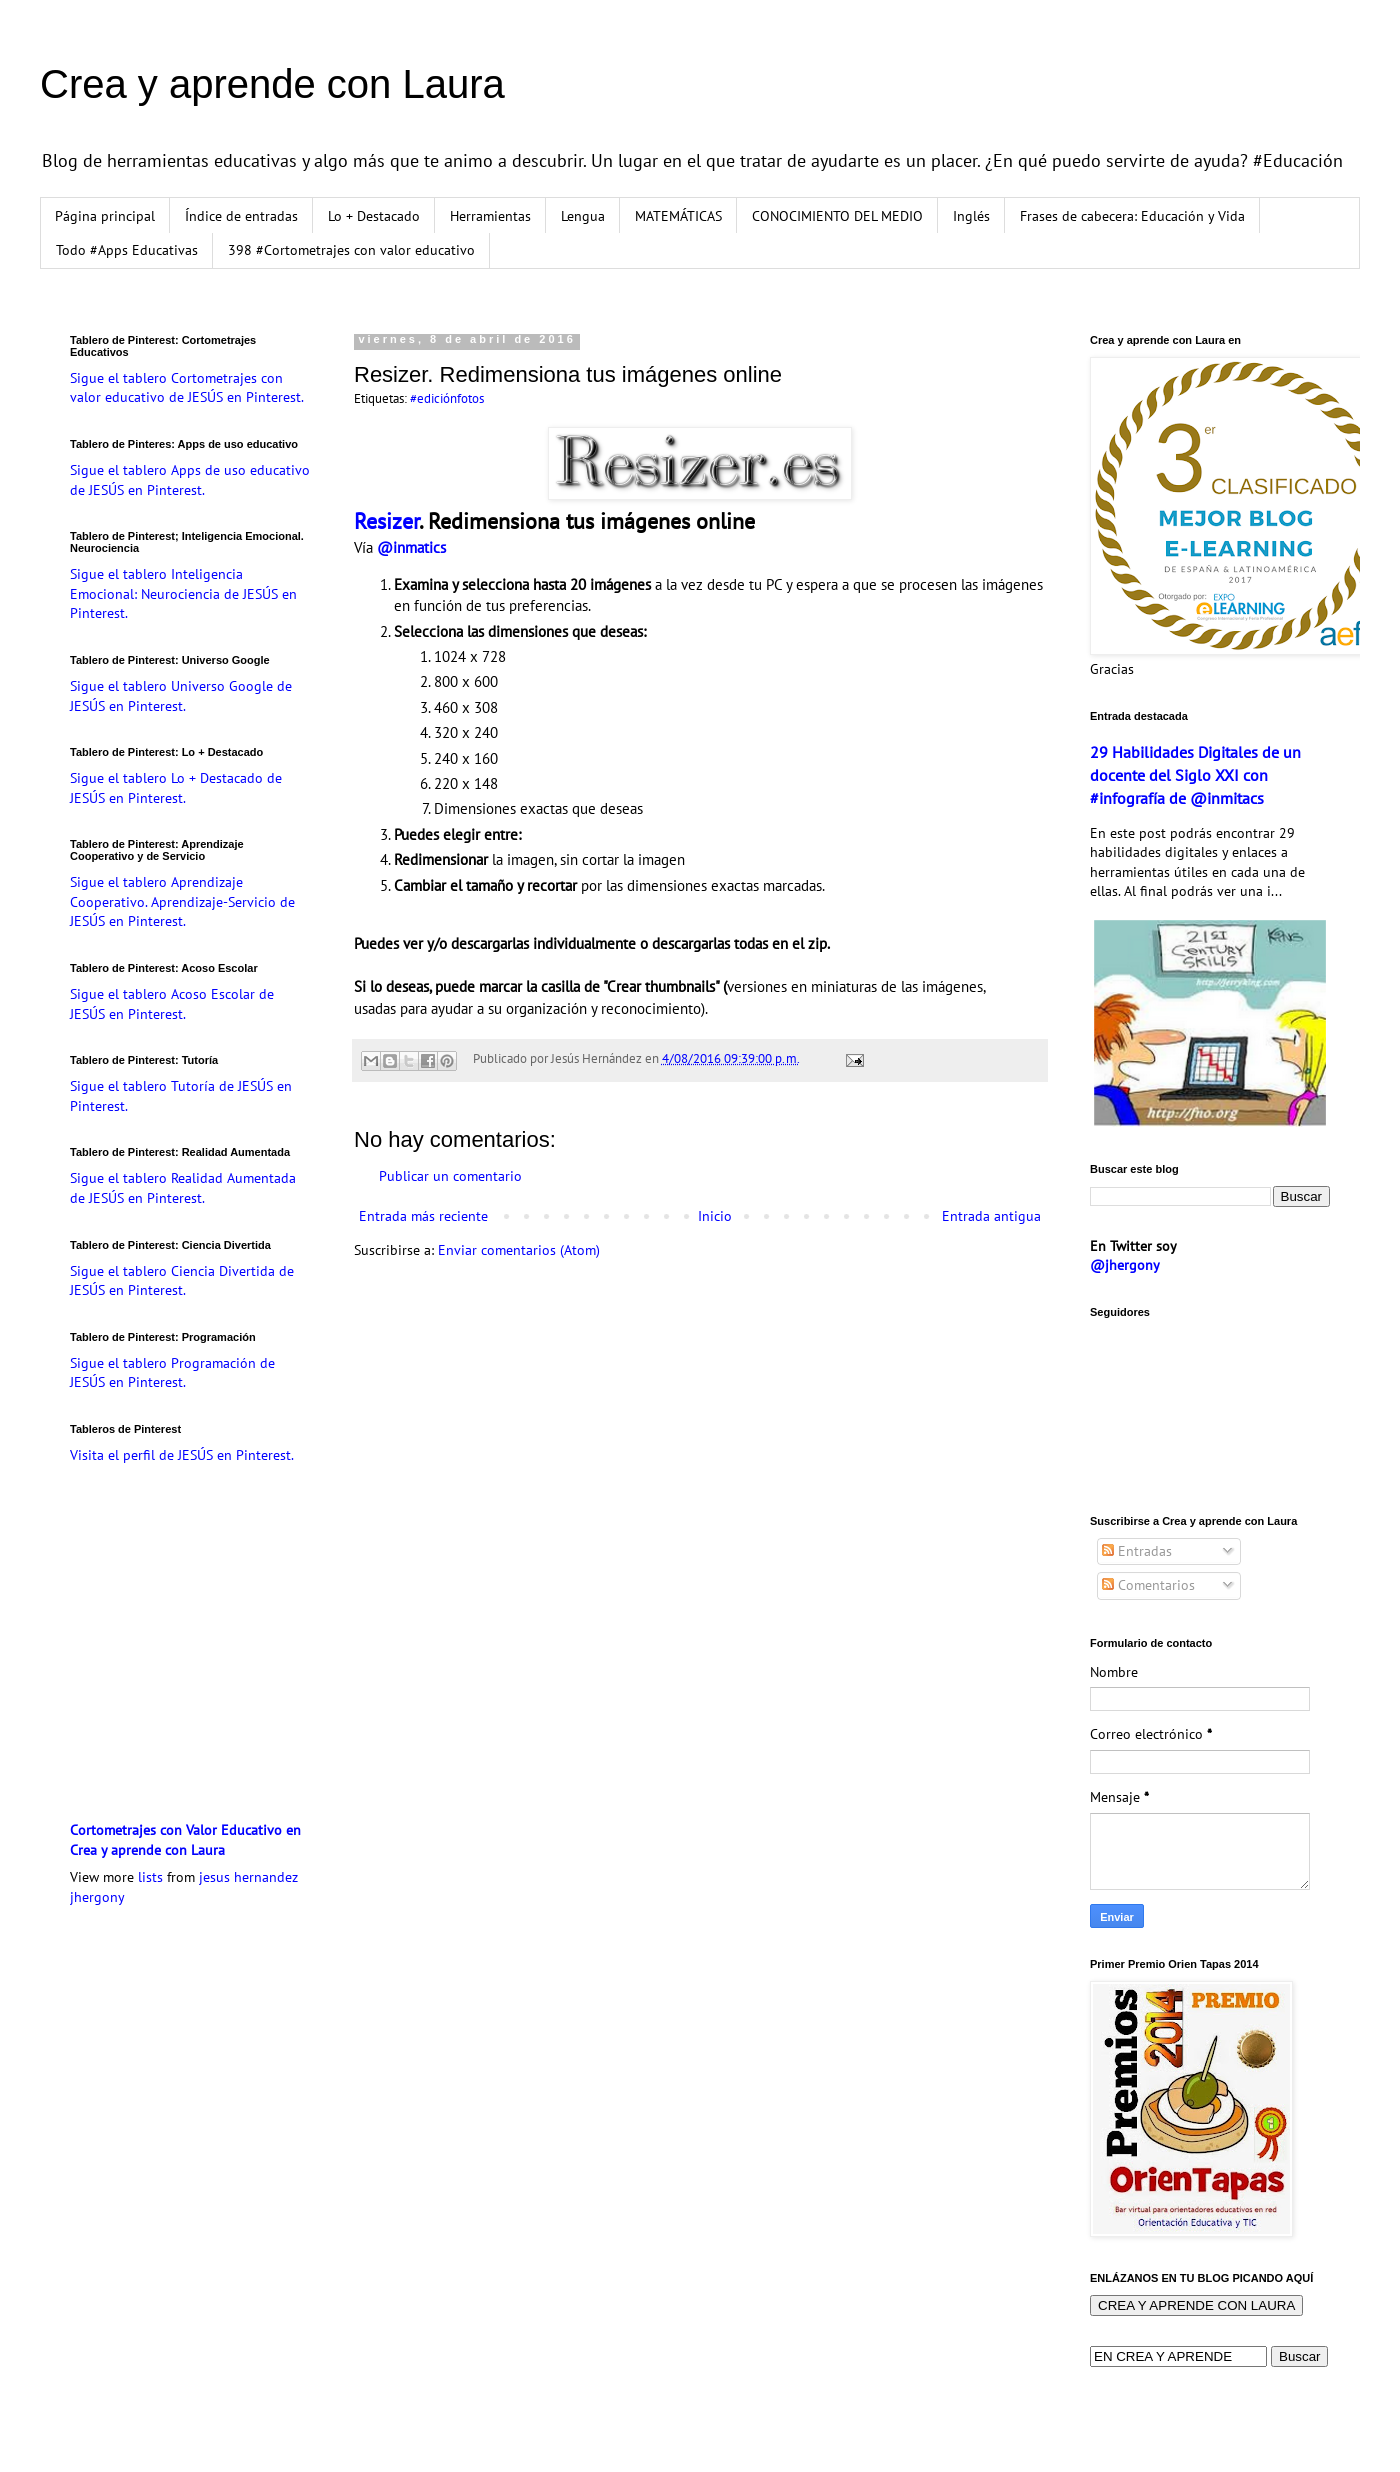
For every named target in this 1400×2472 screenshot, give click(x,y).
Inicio (715, 1216)
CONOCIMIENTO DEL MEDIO (837, 216)
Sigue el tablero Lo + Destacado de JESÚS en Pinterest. (176, 788)
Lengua (583, 216)
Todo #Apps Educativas (127, 250)
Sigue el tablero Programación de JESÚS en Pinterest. (172, 1373)
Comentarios (1148, 1585)
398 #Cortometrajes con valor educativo (351, 250)
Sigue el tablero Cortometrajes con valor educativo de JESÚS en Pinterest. (187, 388)
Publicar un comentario (450, 1176)
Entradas (1137, 1551)
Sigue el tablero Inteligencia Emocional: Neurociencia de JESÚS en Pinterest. (183, 593)
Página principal (105, 216)
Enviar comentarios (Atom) (519, 1250)
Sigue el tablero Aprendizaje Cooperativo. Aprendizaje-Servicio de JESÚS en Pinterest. (182, 901)
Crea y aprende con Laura (272, 84)
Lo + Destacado (374, 216)
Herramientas (490, 216)
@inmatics (411, 547)
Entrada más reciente (423, 1216)
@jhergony (1125, 1265)
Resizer (386, 521)
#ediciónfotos (447, 398)
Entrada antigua (991, 1216)
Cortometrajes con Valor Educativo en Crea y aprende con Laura (185, 1840)
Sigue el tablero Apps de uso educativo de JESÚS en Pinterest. (190, 480)
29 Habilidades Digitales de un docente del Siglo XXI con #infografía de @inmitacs (1195, 775)
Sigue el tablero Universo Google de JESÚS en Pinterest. (181, 696)
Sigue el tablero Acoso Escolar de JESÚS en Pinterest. (172, 1004)
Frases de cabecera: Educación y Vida (1132, 216)
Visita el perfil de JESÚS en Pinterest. (182, 1455)
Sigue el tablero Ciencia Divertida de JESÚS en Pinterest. (182, 1281)
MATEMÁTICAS (678, 216)
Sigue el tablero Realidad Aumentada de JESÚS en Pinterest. (183, 1188)
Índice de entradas (241, 216)
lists (150, 1877)
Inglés (971, 216)
